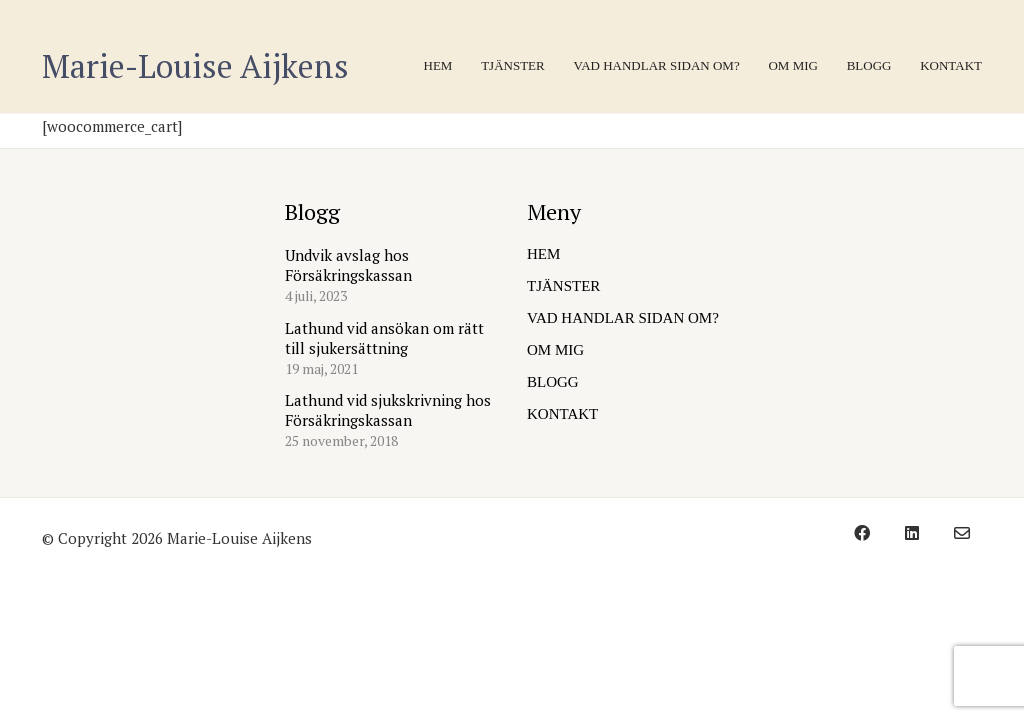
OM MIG (555, 350)
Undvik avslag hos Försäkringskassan (348, 265)
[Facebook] (862, 533)
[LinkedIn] (912, 533)
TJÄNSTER (563, 286)
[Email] (962, 533)
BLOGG (553, 382)
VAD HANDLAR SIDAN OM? (623, 318)
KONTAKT (562, 414)
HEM (543, 254)
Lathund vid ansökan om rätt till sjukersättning (384, 338)
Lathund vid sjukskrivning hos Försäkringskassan (388, 410)
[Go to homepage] (195, 66)
